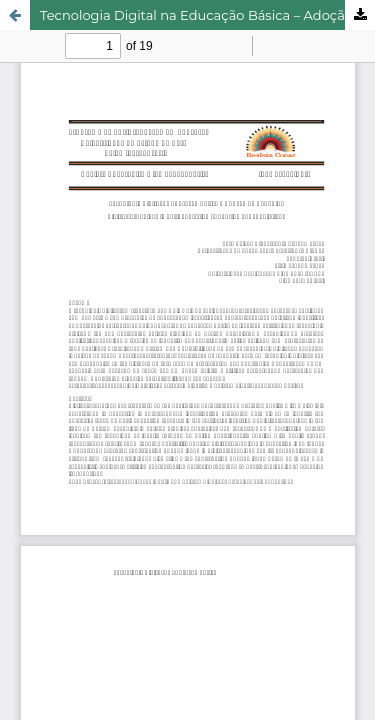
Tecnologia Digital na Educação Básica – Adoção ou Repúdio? (207, 15)
